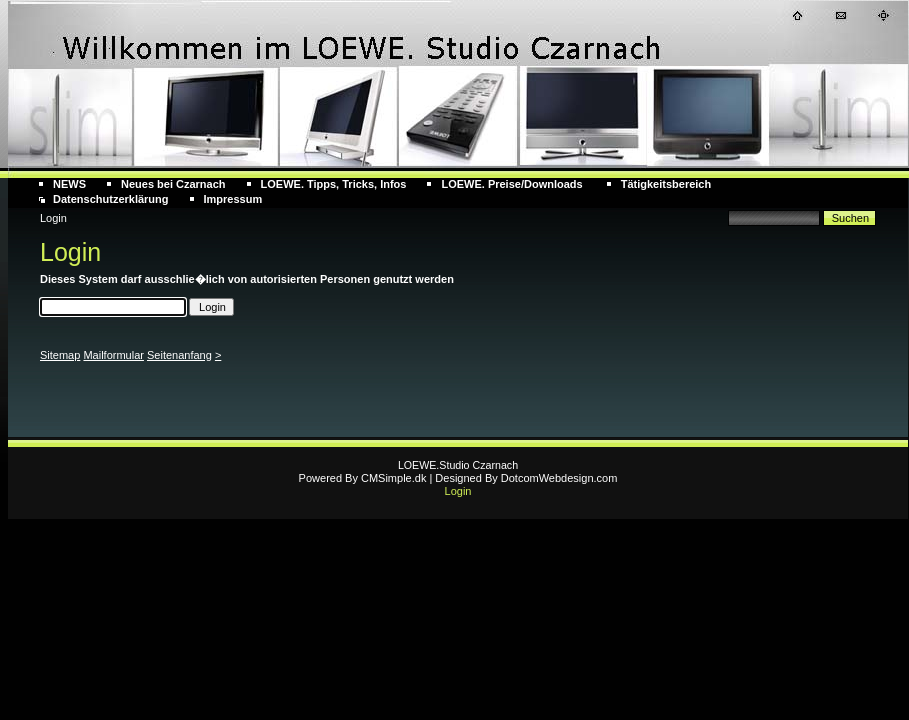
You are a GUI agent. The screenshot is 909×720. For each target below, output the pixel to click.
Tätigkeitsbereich (666, 184)
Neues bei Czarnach (173, 184)
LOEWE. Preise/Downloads (513, 184)
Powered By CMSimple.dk (363, 478)
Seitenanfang (179, 355)
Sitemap (60, 355)
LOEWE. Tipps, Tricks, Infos (334, 184)
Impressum (233, 199)
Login (458, 491)
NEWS (69, 184)
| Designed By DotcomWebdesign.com (523, 478)
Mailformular (113, 355)
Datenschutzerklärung (111, 199)
